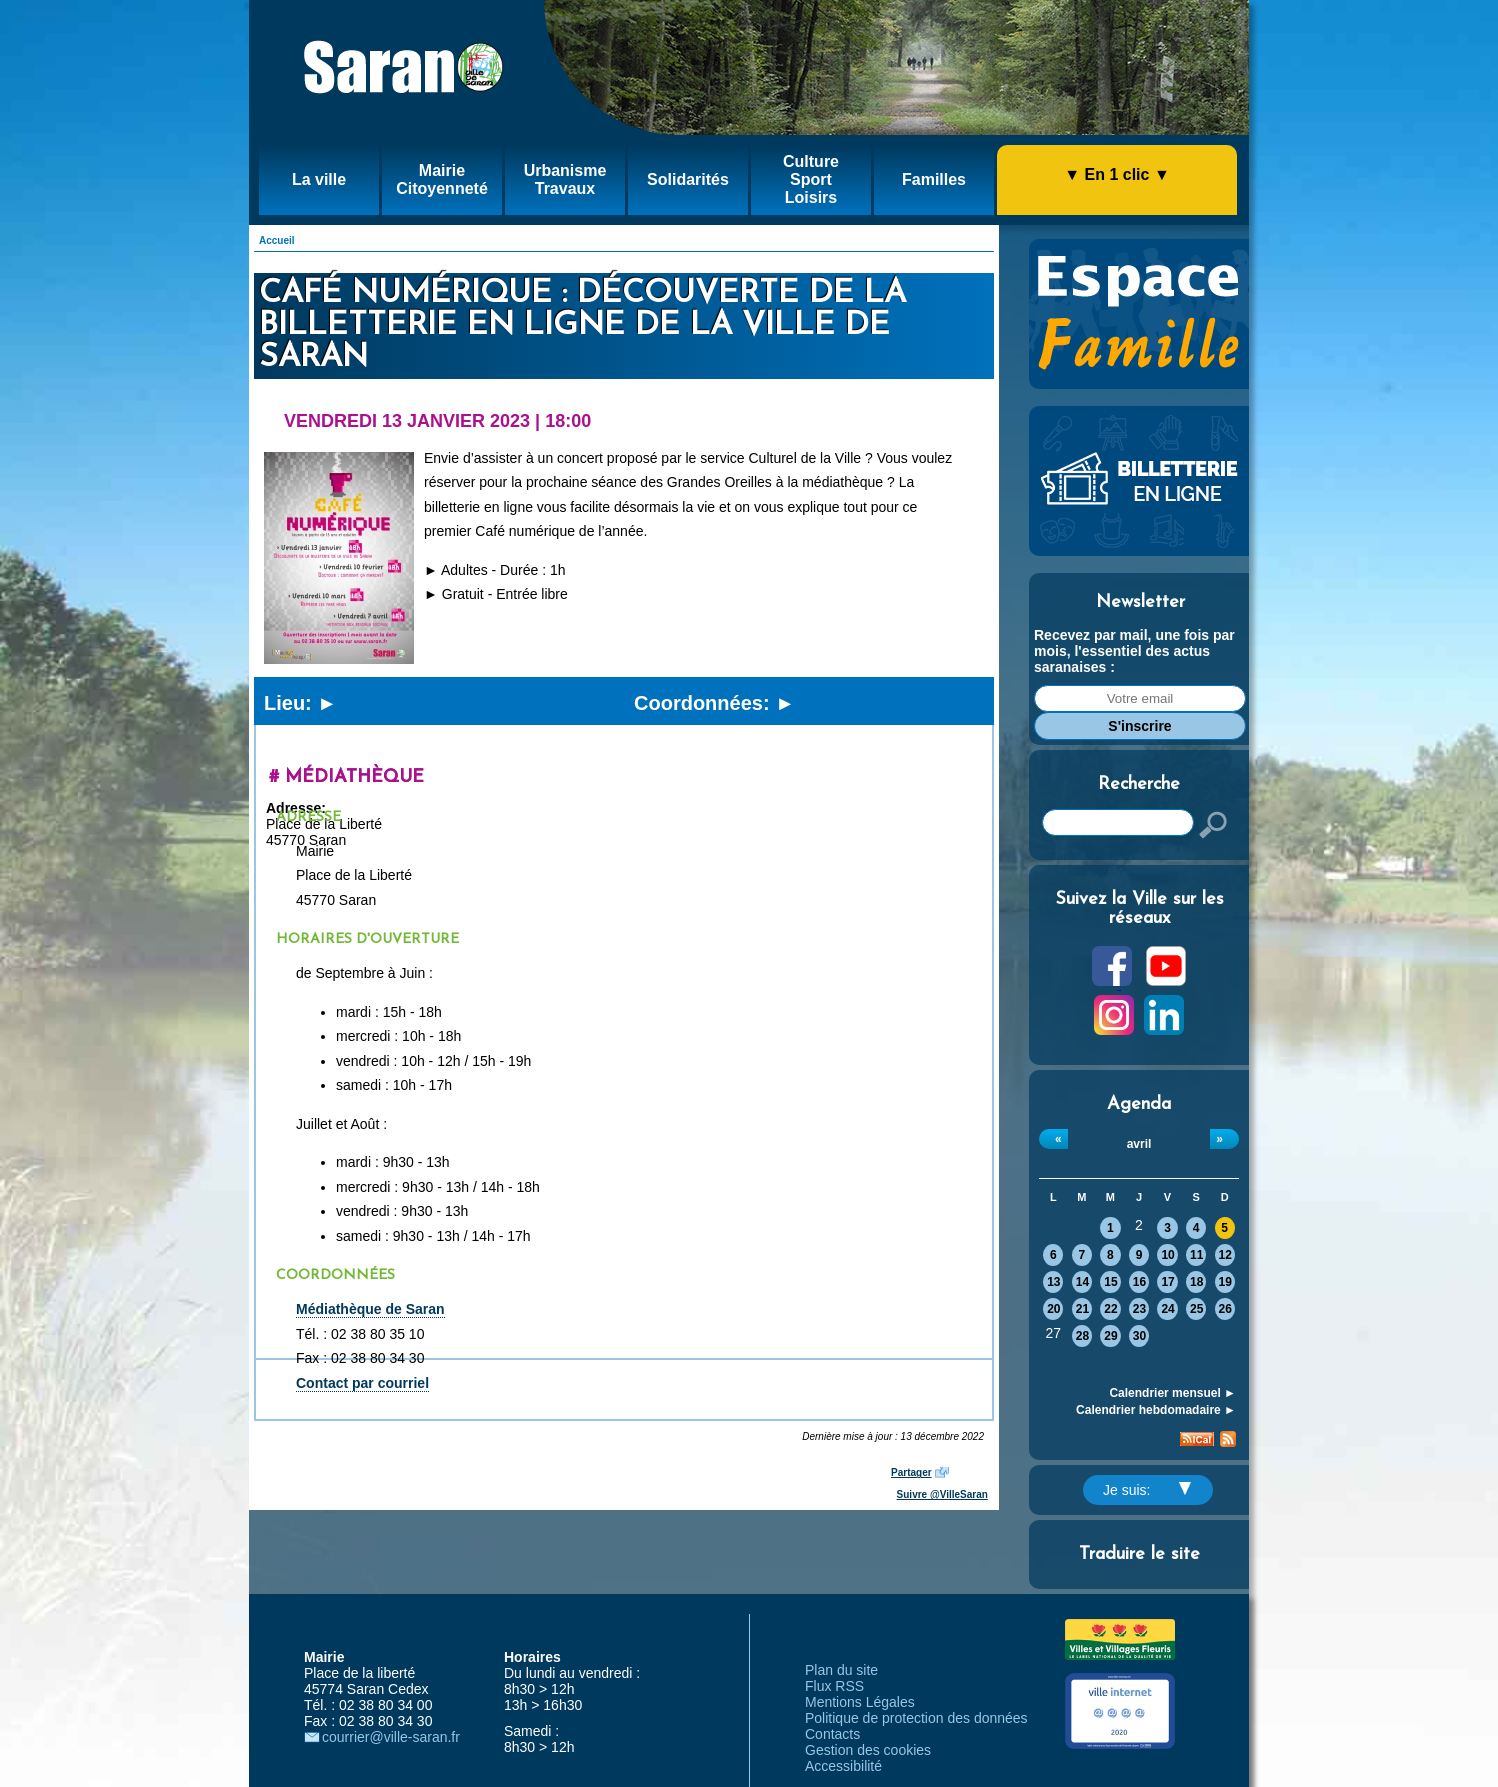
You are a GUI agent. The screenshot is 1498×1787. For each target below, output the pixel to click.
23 (1139, 1309)
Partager (911, 1472)
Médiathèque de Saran (370, 1309)
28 (1082, 1336)
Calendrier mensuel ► (1172, 1393)
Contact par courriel (362, 1383)
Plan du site (841, 1670)
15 (1110, 1282)
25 (1196, 1309)
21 (1082, 1309)
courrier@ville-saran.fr (391, 1737)
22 (1110, 1309)
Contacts (832, 1734)
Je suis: (1147, 1490)
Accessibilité (843, 1766)
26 (1225, 1309)
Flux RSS (834, 1686)
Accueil (277, 240)
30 (1139, 1336)
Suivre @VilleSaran (942, 1494)
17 (1167, 1282)
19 (1225, 1282)
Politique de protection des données (916, 1718)
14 (1082, 1282)
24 (1167, 1309)
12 (1225, 1255)
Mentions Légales (860, 1702)
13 (1053, 1282)
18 (1196, 1282)
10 (1167, 1255)
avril (1139, 1144)
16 (1139, 1282)
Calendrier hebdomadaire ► (1156, 1410)
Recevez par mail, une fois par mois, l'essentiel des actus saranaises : (1134, 651)
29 (1110, 1336)
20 (1053, 1309)
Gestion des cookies (868, 1750)
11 (1196, 1255)
